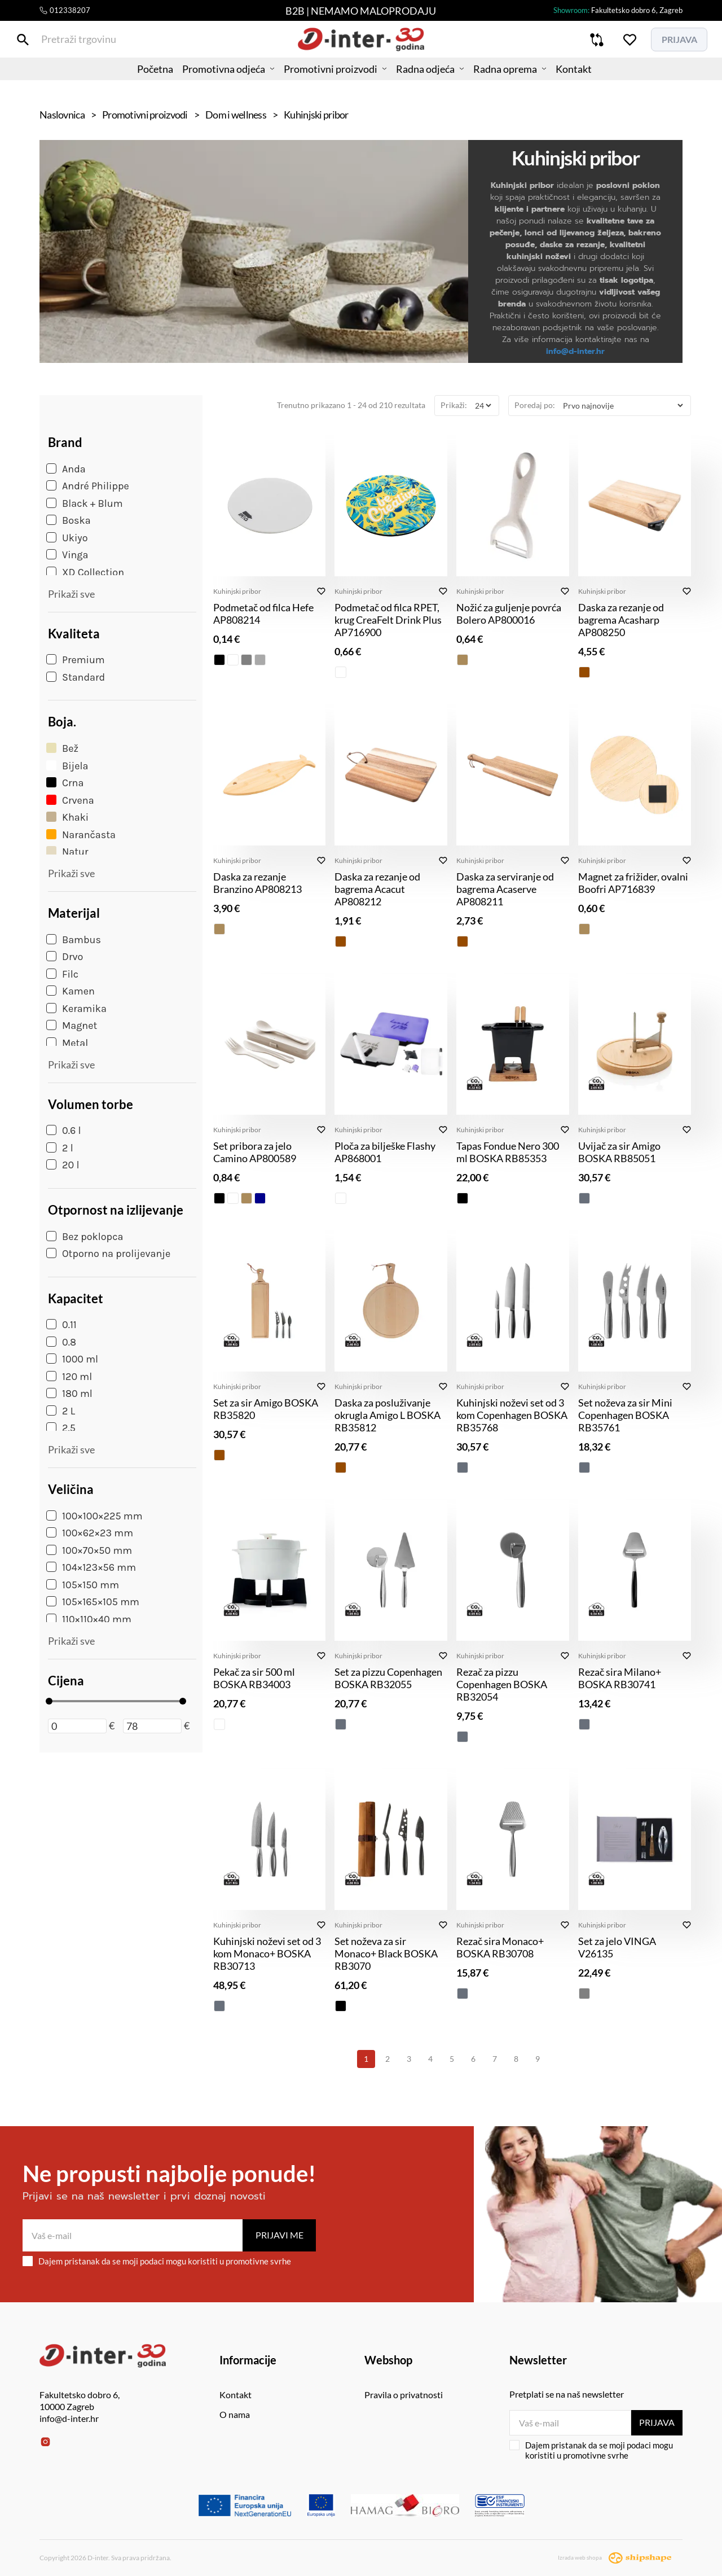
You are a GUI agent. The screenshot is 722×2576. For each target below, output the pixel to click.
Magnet (71, 1025)
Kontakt (596, 82)
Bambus (73, 940)
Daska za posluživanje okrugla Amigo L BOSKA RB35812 (387, 1415)
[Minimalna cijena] (77, 1726)
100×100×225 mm (94, 1516)
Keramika (76, 1008)
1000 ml (72, 1359)
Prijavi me (279, 2234)
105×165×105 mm (92, 1602)
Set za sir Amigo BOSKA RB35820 (265, 1408)
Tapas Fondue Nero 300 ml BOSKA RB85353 (507, 1152)
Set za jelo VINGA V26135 (617, 1947)
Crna (64, 783)
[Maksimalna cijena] (152, 1726)
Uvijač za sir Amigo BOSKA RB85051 (619, 1152)
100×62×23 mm (89, 1533)
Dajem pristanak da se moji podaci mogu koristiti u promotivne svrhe (157, 2261)
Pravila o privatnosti (403, 2394)
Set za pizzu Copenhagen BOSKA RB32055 (388, 1678)
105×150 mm (82, 1585)
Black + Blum (84, 503)
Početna (133, 82)
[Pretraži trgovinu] (47, 44)
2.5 (61, 1428)
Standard (75, 677)
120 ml (69, 1376)
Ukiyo (66, 538)
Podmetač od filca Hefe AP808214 (263, 613)
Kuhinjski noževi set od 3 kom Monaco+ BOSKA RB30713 (267, 1953)
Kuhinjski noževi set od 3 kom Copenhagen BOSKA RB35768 (511, 1415)
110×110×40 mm (88, 1619)
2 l (59, 1148)
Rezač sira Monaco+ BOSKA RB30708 (500, 1947)
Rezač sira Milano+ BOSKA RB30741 (619, 1678)
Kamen (70, 991)
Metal (67, 1043)
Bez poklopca (84, 1236)
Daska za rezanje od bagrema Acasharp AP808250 (621, 619)
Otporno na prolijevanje (108, 1253)
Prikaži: (454, 405)
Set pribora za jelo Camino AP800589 (254, 1152)
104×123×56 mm (91, 1567)
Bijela (67, 766)
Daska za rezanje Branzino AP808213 (257, 882)
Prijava (655, 2422)
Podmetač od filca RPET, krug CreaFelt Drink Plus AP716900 (388, 619)
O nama (234, 2414)
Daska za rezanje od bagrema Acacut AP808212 (377, 889)
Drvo (64, 956)
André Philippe (87, 486)
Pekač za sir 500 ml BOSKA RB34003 (254, 1678)
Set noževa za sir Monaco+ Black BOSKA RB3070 (386, 1953)
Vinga (67, 555)
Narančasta (81, 835)
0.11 (61, 1324)
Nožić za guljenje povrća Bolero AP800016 (508, 613)
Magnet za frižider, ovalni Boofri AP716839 (633, 882)
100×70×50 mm (89, 1550)
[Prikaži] (483, 405)
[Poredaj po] (623, 405)
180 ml (69, 1393)
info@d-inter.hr (575, 351)
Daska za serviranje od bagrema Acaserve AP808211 (505, 889)
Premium (75, 660)
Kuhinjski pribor (237, 591)
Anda (66, 469)
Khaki (67, 817)
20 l (62, 1165)
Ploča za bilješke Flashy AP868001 (384, 1152)
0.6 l (63, 1130)
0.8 (61, 1342)
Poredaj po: (534, 405)
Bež (62, 748)
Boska (68, 520)
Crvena (70, 800)
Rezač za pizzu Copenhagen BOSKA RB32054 (501, 1684)
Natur (67, 851)
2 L (60, 1411)
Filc (62, 974)
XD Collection (85, 572)
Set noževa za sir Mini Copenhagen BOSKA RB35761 (625, 1415)
